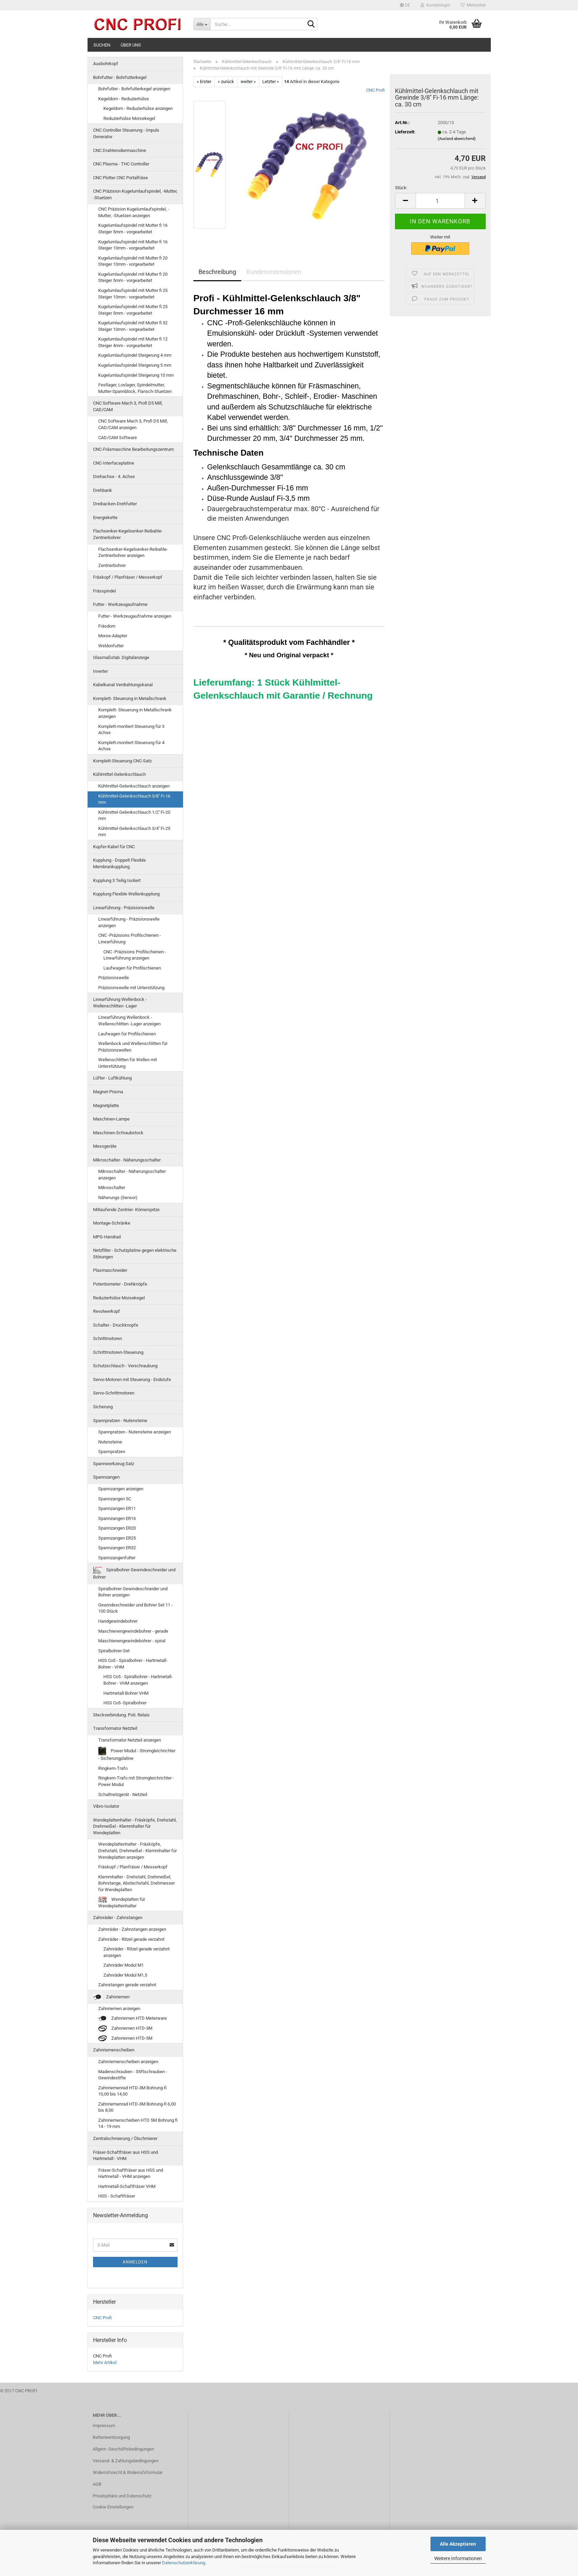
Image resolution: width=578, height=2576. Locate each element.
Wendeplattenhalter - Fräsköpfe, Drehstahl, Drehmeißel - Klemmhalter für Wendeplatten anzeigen (137, 1850)
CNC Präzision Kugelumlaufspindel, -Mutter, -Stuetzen (135, 194)
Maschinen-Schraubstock (118, 1132)
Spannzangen (106, 1477)
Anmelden (135, 2262)
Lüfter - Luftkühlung (112, 1078)
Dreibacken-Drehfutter (115, 503)
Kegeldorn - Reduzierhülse (123, 98)
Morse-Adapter (112, 635)
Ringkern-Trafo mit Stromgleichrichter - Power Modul (136, 1781)
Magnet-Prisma (108, 1091)
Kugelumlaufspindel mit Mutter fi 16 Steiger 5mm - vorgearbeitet (133, 228)
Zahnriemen (111, 1997)
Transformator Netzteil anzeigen (129, 1740)
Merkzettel (473, 5)
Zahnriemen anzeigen (119, 2008)
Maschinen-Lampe (111, 1119)
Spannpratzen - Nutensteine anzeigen (134, 1431)
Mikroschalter (111, 1187)
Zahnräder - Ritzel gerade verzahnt (131, 1939)
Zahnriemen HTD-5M (125, 2038)
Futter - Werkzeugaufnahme (120, 604)
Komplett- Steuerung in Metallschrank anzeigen (135, 713)
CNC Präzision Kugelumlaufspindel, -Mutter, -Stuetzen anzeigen (133, 212)
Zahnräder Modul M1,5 (125, 1975)
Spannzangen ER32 (117, 1547)
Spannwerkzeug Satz (113, 1463)
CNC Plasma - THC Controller (121, 163)
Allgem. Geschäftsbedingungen (123, 2449)
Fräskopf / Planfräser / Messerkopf (127, 577)
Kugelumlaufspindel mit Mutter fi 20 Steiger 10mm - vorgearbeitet (133, 261)
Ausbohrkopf (105, 63)
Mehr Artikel (104, 2362)
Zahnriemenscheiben (113, 2049)
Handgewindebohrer (118, 1621)
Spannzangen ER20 (117, 1528)
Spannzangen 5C (114, 1498)
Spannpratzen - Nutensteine (120, 1420)
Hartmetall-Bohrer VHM (126, 1693)
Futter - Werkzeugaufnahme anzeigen (134, 616)
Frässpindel (104, 591)
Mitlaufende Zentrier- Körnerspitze (126, 1209)
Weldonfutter (111, 645)
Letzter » (270, 81)
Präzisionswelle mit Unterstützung (131, 987)
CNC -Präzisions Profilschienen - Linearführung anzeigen (134, 955)
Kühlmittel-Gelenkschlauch (119, 774)
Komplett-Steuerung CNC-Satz (122, 760)
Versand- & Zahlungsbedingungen (126, 2460)
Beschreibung (217, 271)
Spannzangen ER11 (117, 1508)
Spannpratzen (111, 1451)
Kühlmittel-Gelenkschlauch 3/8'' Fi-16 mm (134, 799)
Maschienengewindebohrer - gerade (133, 1631)
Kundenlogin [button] (435, 5)
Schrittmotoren (107, 1338)
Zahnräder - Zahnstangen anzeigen (132, 1929)
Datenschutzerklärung (183, 2562)
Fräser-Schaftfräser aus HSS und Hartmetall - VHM (125, 2155)
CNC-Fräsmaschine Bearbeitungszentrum (133, 449)
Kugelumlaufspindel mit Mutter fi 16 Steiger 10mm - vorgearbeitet (133, 245)
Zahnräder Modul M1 (123, 1965)
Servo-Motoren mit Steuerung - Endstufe (132, 1379)
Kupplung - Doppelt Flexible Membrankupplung (119, 863)
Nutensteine (110, 1441)
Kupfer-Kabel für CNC (114, 846)
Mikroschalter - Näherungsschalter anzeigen (132, 1174)
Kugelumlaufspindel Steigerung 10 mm (136, 375)
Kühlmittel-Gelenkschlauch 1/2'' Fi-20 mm (134, 815)
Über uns (131, 45)
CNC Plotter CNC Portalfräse (120, 177)
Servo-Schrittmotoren (113, 1393)
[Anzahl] (440, 201)
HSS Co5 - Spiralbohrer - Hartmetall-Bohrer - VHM (133, 1664)
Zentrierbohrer (112, 565)
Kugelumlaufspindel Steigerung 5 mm (134, 365)
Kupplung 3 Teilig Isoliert (117, 880)
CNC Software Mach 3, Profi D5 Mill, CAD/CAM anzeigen (133, 424)
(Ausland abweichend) (457, 138)
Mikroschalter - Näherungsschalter (127, 1160)
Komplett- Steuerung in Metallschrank (129, 698)
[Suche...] (201, 24)
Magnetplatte (106, 1105)
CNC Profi (375, 90)
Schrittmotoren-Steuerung (118, 1352)
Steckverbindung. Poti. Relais (121, 1714)
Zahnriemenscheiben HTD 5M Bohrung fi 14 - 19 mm (138, 2123)
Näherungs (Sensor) (118, 1197)
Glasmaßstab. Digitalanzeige (121, 657)
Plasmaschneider (110, 1270)
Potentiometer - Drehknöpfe (120, 1284)
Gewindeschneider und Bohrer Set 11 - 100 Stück (135, 1608)
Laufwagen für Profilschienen (132, 968)
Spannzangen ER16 (117, 1518)
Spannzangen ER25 (117, 1538)
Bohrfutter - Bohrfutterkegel (119, 77)
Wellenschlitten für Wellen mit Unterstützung (127, 1063)
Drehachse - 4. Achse (114, 476)
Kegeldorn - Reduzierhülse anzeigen (138, 108)
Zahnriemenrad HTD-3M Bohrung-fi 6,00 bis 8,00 (137, 2107)
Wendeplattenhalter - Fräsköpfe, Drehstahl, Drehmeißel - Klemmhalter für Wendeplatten (135, 1826)
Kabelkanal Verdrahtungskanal (123, 684)
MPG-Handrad (107, 1236)
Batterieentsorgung (111, 2437)
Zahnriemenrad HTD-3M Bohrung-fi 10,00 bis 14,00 (132, 2091)
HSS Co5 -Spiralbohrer (124, 1702)
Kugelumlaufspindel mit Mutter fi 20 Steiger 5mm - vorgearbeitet (133, 277)
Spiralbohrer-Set (114, 1650)
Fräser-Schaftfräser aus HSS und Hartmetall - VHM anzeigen (130, 2173)
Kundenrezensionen (273, 271)
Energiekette (105, 517)
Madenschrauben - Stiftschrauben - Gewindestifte (132, 2075)
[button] (405, 5)
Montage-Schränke (111, 1223)
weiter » (248, 81)
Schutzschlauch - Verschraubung (125, 1365)
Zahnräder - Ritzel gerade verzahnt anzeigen (136, 1952)
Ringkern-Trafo (113, 1768)
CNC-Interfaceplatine (113, 463)
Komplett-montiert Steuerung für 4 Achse (131, 746)
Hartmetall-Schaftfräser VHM (126, 2186)
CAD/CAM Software (117, 437)
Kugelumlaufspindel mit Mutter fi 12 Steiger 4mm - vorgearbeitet (133, 342)
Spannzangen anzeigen (120, 1488)
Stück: (401, 187)
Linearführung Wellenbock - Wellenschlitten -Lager (120, 1002)
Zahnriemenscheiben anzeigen (128, 2061)
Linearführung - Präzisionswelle (123, 907)
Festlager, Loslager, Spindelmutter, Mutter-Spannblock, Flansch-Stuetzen (135, 388)
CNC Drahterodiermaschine (119, 150)
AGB (97, 2484)
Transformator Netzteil (115, 1728)
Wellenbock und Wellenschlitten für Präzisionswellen (133, 1047)
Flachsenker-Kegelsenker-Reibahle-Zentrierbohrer (128, 534)
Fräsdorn (106, 626)
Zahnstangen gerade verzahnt (127, 1984)
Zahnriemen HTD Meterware (132, 2018)
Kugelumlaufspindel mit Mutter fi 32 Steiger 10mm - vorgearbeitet (133, 326)
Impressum (104, 2425)
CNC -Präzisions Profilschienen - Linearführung (129, 938)
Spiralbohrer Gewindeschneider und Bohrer (134, 1573)
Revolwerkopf (106, 1311)
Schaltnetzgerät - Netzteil (122, 1794)
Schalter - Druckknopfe (115, 1325)
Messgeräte (104, 1146)
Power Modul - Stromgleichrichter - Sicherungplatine (136, 1754)
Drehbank (102, 490)
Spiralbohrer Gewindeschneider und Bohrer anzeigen (133, 1592)
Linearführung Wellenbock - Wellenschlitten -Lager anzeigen (129, 1020)
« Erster (204, 81)
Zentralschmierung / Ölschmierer (125, 2138)
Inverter (100, 671)
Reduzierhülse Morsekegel (129, 118)
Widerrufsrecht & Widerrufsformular (128, 2472)
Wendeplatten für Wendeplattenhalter (121, 1902)
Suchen (101, 45)
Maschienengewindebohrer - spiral (131, 1640)
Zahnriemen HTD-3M (125, 2028)
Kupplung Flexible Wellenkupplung (126, 893)
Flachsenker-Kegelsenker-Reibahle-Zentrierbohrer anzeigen (133, 552)
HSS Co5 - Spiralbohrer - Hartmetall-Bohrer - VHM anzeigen (138, 1680)
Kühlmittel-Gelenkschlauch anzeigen (134, 786)
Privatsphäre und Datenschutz (122, 2495)
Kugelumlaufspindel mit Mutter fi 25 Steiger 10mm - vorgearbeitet (133, 294)
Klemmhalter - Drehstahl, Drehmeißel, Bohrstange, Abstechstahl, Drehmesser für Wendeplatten (136, 1883)
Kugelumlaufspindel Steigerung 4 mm (134, 355)
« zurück (226, 81)
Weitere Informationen (458, 2558)
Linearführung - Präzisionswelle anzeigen (129, 922)
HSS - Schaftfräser (116, 2196)
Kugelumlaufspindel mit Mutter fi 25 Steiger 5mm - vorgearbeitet (133, 310)
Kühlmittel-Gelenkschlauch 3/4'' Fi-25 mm (134, 832)
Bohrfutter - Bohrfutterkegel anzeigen (134, 88)
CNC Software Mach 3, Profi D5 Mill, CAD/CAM (128, 406)
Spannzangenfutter (116, 1557)
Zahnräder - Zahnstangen (117, 1917)
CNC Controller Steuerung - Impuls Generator (126, 133)
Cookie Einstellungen (113, 2506)
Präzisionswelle (113, 977)
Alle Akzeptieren (458, 2544)
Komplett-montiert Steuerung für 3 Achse (131, 730)
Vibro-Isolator (106, 1806)
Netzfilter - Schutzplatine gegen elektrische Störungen (134, 1253)
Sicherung (103, 1406)
